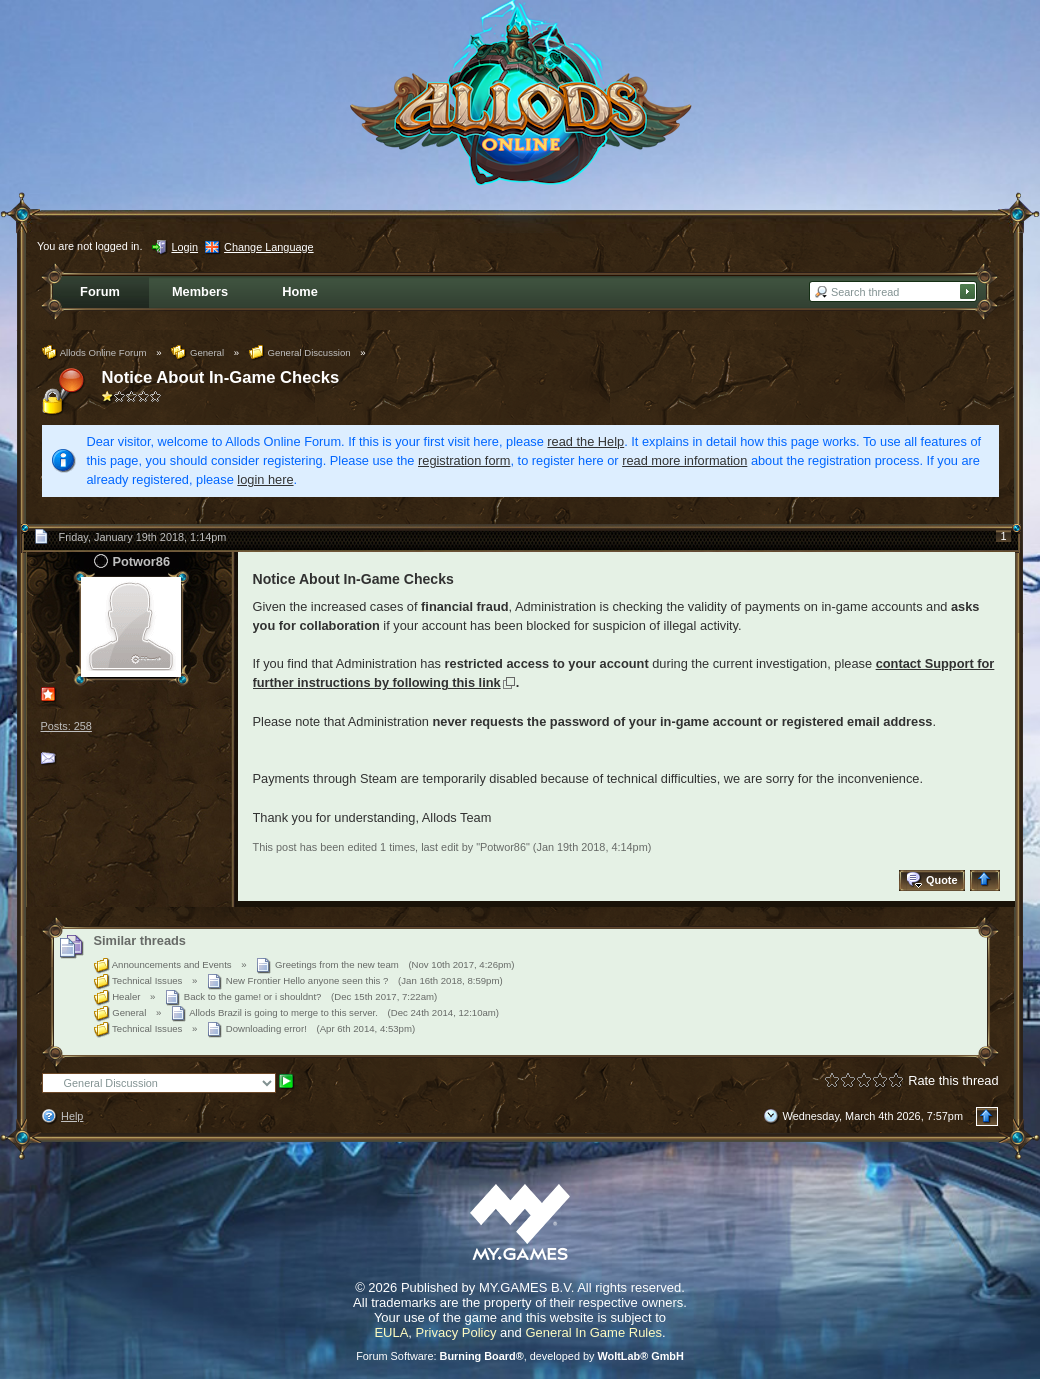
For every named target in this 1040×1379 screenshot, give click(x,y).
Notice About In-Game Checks (221, 377)
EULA (391, 1332)
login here (265, 479)
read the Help (585, 441)
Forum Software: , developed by (520, 1356)
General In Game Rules (593, 1332)
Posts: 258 (66, 726)
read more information (684, 460)
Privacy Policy (456, 1332)
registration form (464, 460)
